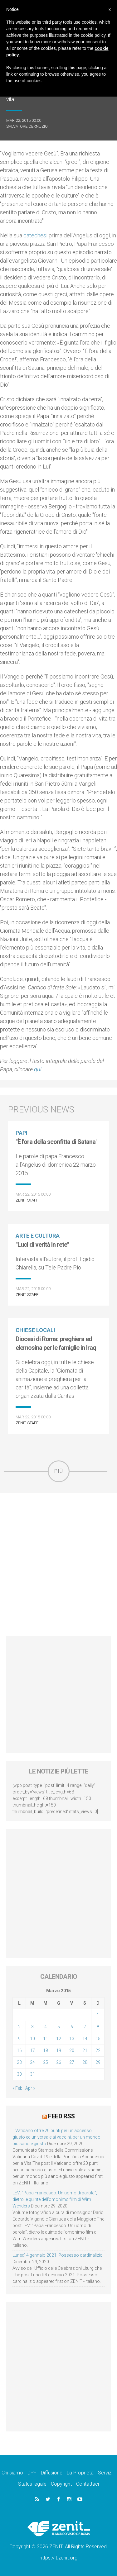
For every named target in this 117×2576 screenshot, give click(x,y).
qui (37, 1069)
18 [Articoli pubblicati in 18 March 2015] (45, 2050)
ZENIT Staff (27, 1200)
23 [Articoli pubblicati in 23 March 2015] (19, 2062)
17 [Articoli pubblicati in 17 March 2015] (32, 2050)
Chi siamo (12, 2473)
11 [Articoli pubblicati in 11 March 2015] (45, 2038)
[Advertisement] (58, 1564)
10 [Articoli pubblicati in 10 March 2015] (32, 2038)
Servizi (105, 2473)
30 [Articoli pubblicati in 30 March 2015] (19, 2074)
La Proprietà (80, 2473)
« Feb (17, 2088)
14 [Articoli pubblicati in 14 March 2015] (84, 2038)
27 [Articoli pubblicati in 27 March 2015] (71, 2062)
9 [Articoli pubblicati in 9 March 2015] (19, 2038)
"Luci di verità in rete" (42, 1244)
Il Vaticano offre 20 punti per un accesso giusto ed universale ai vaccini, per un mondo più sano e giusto (56, 2137)
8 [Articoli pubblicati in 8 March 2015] (98, 2026)
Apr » (30, 2088)
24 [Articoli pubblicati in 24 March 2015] (32, 2062)
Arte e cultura (38, 1235)
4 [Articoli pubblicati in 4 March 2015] (45, 2026)
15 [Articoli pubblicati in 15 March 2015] (97, 2038)
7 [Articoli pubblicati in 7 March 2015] (85, 2026)
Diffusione (51, 2473)
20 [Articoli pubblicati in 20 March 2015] (71, 2050)
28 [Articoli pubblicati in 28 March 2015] (84, 2062)
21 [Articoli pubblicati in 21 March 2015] (84, 2050)
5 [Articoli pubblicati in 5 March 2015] (58, 2026)
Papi (21, 1133)
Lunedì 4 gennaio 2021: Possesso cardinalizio (57, 2255)
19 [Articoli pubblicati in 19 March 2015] (58, 2050)
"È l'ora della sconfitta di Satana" (56, 1141)
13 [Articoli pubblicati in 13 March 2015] (71, 2038)
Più (58, 1471)
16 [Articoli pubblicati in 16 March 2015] (19, 2050)
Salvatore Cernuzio (27, 126)
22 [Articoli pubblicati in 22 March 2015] (97, 2050)
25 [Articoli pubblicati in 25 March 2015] (45, 2062)
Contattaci (87, 2484)
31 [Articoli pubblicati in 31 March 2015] (32, 2074)
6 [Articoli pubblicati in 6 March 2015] (72, 2026)
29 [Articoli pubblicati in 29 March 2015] (97, 2062)
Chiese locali (35, 1330)
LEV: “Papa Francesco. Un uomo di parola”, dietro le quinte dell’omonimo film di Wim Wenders (54, 2199)
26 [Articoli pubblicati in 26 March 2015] (58, 2062)
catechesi (35, 235)
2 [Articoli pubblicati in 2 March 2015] (19, 2026)
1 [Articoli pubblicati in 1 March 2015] (98, 2014)
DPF (32, 2473)
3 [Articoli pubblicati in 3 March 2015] (32, 2026)
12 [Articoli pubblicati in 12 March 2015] (58, 2038)
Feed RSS (61, 2116)
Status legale (32, 2484)
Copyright (61, 2484)
